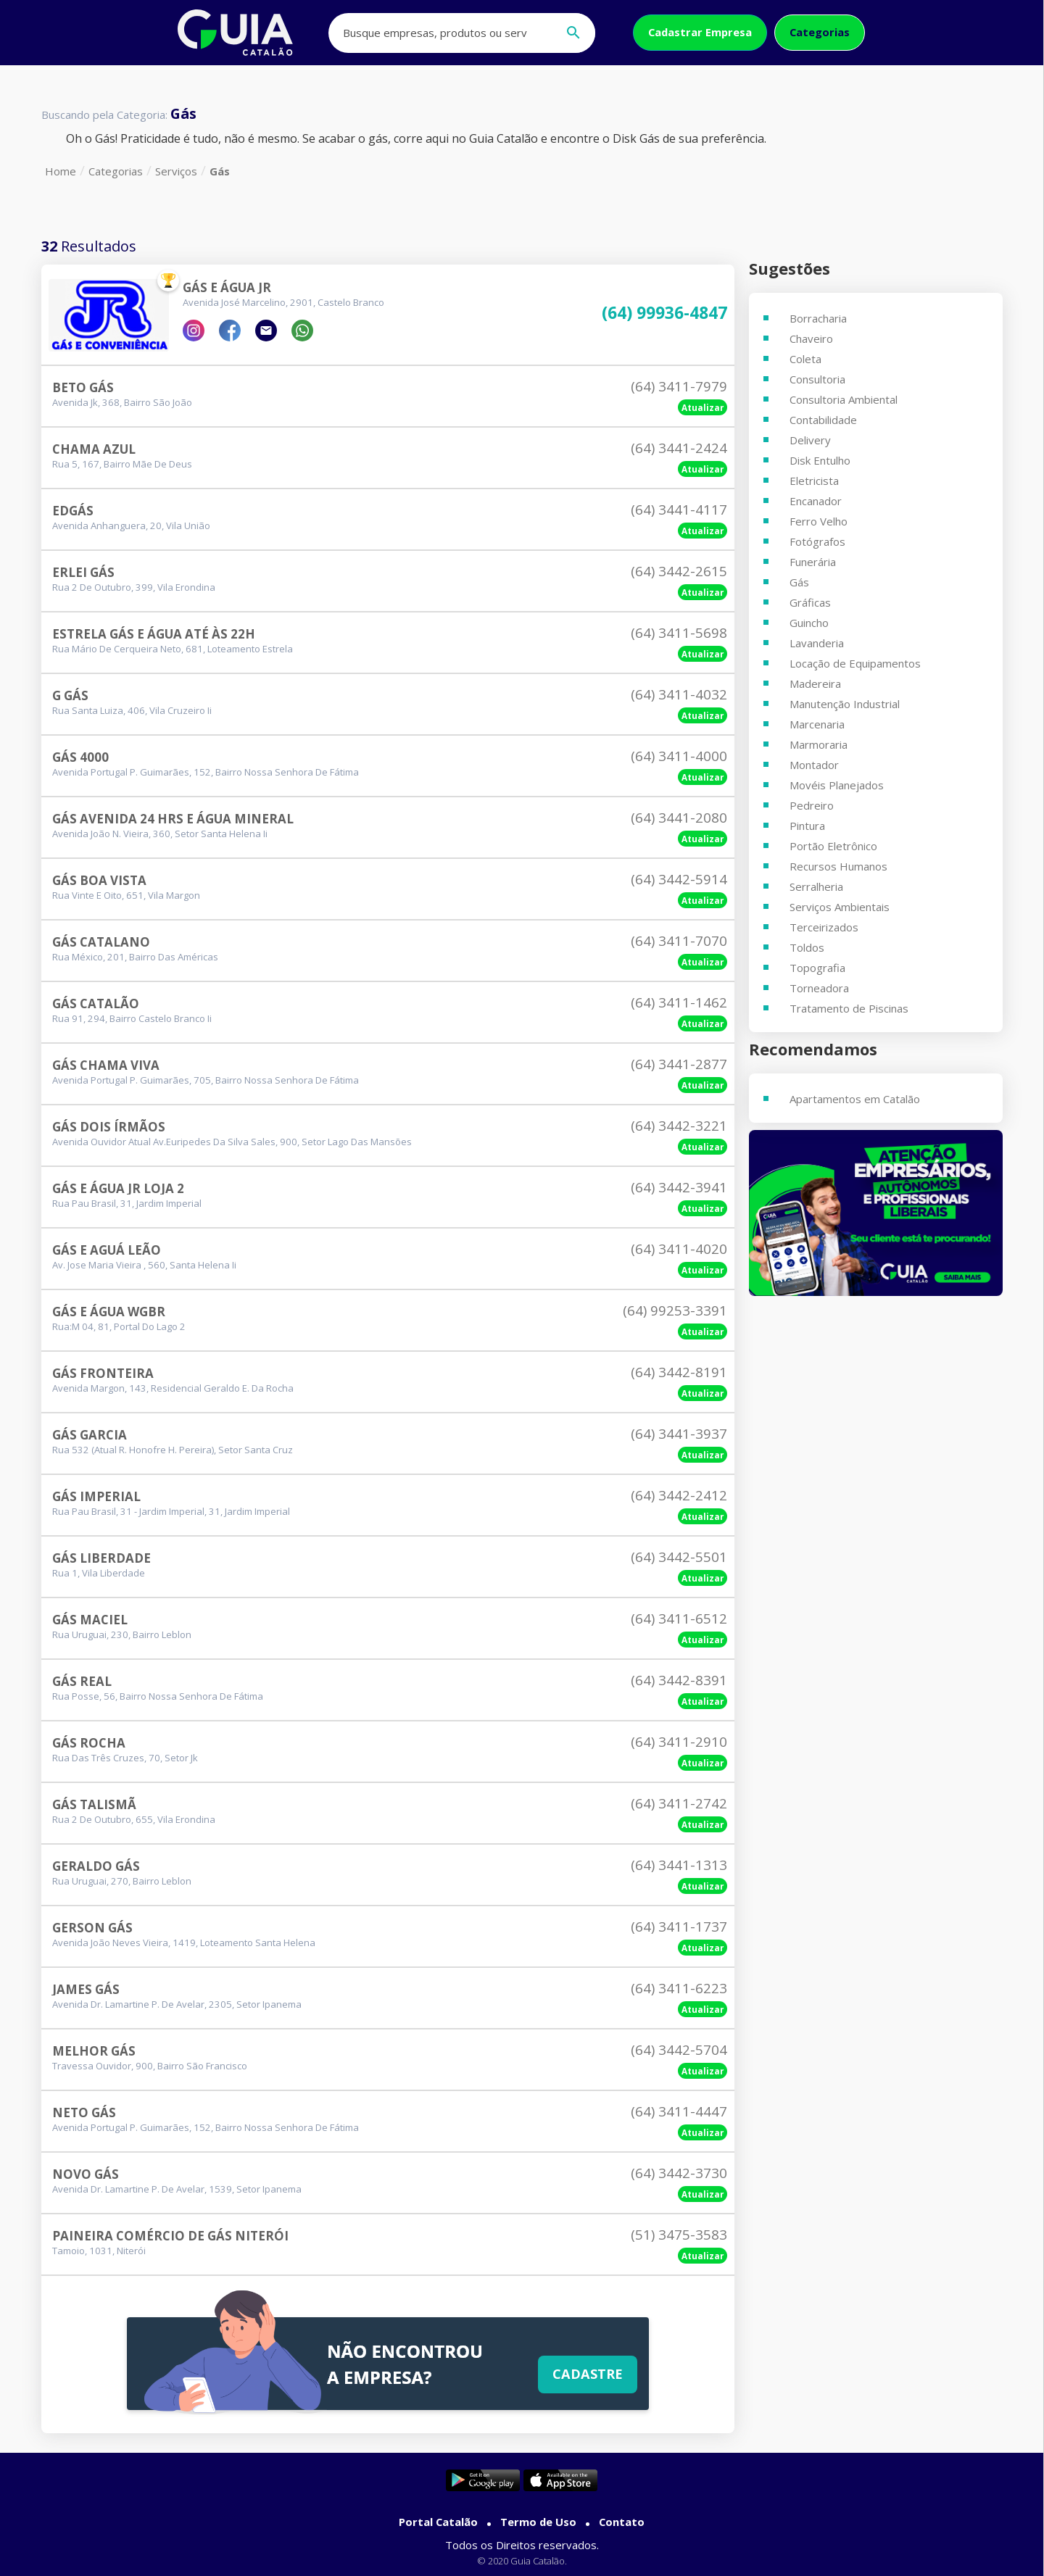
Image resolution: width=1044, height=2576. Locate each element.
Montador (814, 764)
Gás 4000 (80, 757)
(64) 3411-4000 (679, 756)
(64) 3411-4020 (679, 1249)
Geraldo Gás (96, 1866)
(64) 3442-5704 (679, 2050)
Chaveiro (811, 338)
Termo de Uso (538, 2521)
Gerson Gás (92, 1927)
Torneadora (819, 988)
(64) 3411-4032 (679, 694)
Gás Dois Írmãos (108, 1126)
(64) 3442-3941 (679, 1187)
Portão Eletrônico (833, 846)
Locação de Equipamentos (855, 663)
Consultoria (817, 379)
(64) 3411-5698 (679, 633)
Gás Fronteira (103, 1373)
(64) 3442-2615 (679, 571)
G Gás (70, 695)
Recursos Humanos (838, 866)
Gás (220, 171)
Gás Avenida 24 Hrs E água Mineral (173, 818)
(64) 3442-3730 (679, 2173)
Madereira (815, 683)
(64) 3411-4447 (679, 2111)
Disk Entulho (820, 460)
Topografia (817, 967)
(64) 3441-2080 (679, 818)
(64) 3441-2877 (679, 1064)
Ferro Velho (819, 521)
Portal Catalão (438, 2521)
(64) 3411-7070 (679, 941)
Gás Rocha (88, 1742)
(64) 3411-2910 (679, 1742)
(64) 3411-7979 (679, 386)
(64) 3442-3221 (679, 1126)
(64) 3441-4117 (679, 510)
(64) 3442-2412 (679, 1495)
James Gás (86, 1989)
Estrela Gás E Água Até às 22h (153, 634)
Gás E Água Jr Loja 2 (118, 1188)
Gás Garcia (89, 1434)
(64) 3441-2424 (679, 448)
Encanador (816, 501)
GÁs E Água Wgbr (108, 1311)
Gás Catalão (95, 1003)
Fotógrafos (817, 541)
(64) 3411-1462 (679, 1002)
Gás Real (82, 1681)
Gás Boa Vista (99, 880)
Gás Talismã (94, 1804)
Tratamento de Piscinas (849, 1008)
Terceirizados (824, 927)
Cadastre (587, 2373)
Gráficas (810, 602)
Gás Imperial (96, 1496)
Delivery (810, 440)
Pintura (807, 825)
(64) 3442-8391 (679, 1680)
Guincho (809, 622)
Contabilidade (823, 419)
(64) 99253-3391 (675, 1310)
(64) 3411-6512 (679, 1618)
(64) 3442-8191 (679, 1372)
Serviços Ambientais (840, 906)
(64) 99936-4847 (664, 313)
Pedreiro (812, 805)
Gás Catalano (101, 942)
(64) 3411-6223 (679, 1988)
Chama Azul (94, 449)
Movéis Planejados (837, 785)
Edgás (73, 510)
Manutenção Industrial (845, 704)
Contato (622, 2521)
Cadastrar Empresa (700, 32)
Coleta (805, 359)
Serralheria (816, 886)
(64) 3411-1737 (679, 1927)
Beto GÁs (83, 387)
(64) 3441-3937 (679, 1434)
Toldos (807, 947)
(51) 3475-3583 (679, 2235)
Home (60, 171)
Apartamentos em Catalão (855, 1099)
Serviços (176, 171)
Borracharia (818, 318)
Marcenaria (817, 724)
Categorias (820, 32)
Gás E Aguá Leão (106, 1250)
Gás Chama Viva (106, 1065)
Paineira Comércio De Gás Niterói (170, 2235)
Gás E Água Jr (227, 287)
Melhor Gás (94, 2051)
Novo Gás (85, 2174)
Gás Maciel (90, 1619)
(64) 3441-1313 (679, 1865)
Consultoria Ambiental (844, 399)
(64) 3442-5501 (679, 1557)
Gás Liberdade (101, 1558)
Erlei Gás (83, 572)
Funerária (813, 561)
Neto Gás (84, 2112)
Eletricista (814, 480)
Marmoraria (819, 744)
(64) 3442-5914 (679, 879)
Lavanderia (817, 643)
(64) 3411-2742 (679, 1803)
